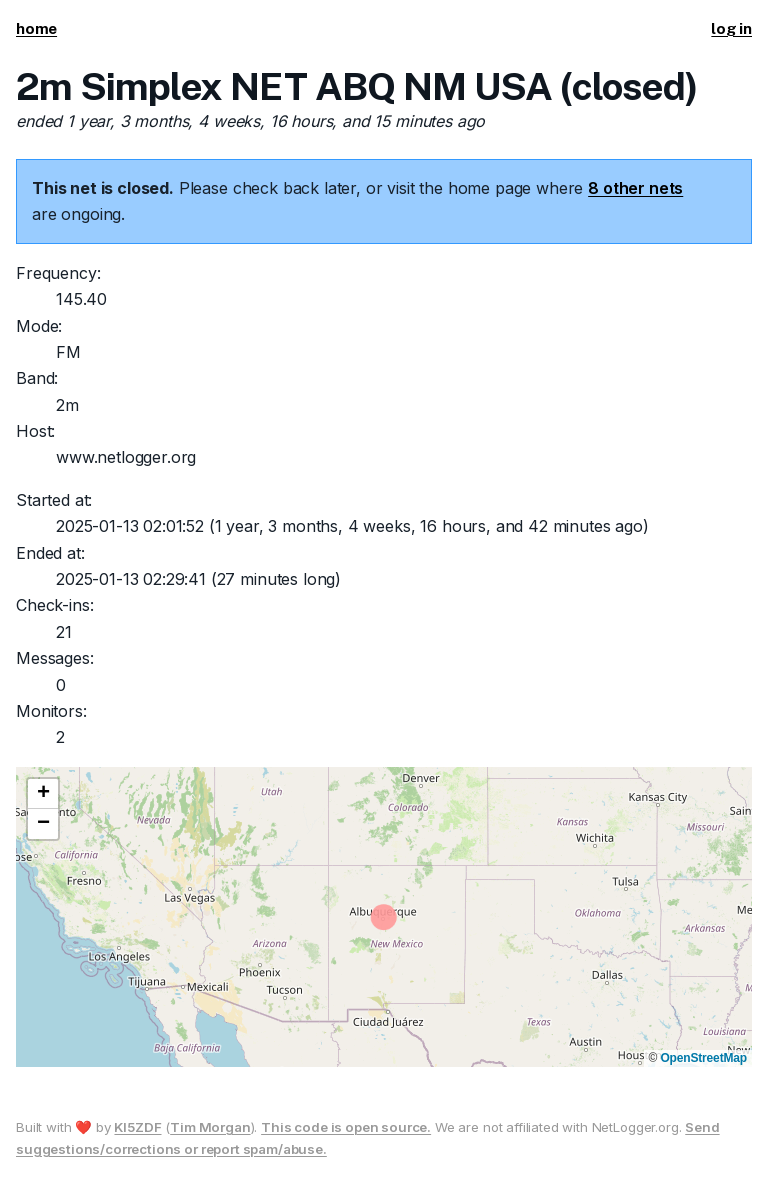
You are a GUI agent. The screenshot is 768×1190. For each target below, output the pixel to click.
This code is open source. (346, 1127)
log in (731, 28)
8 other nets (635, 188)
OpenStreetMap (703, 1058)
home (36, 28)
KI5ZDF (137, 1127)
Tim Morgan (210, 1127)
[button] (43, 794)
